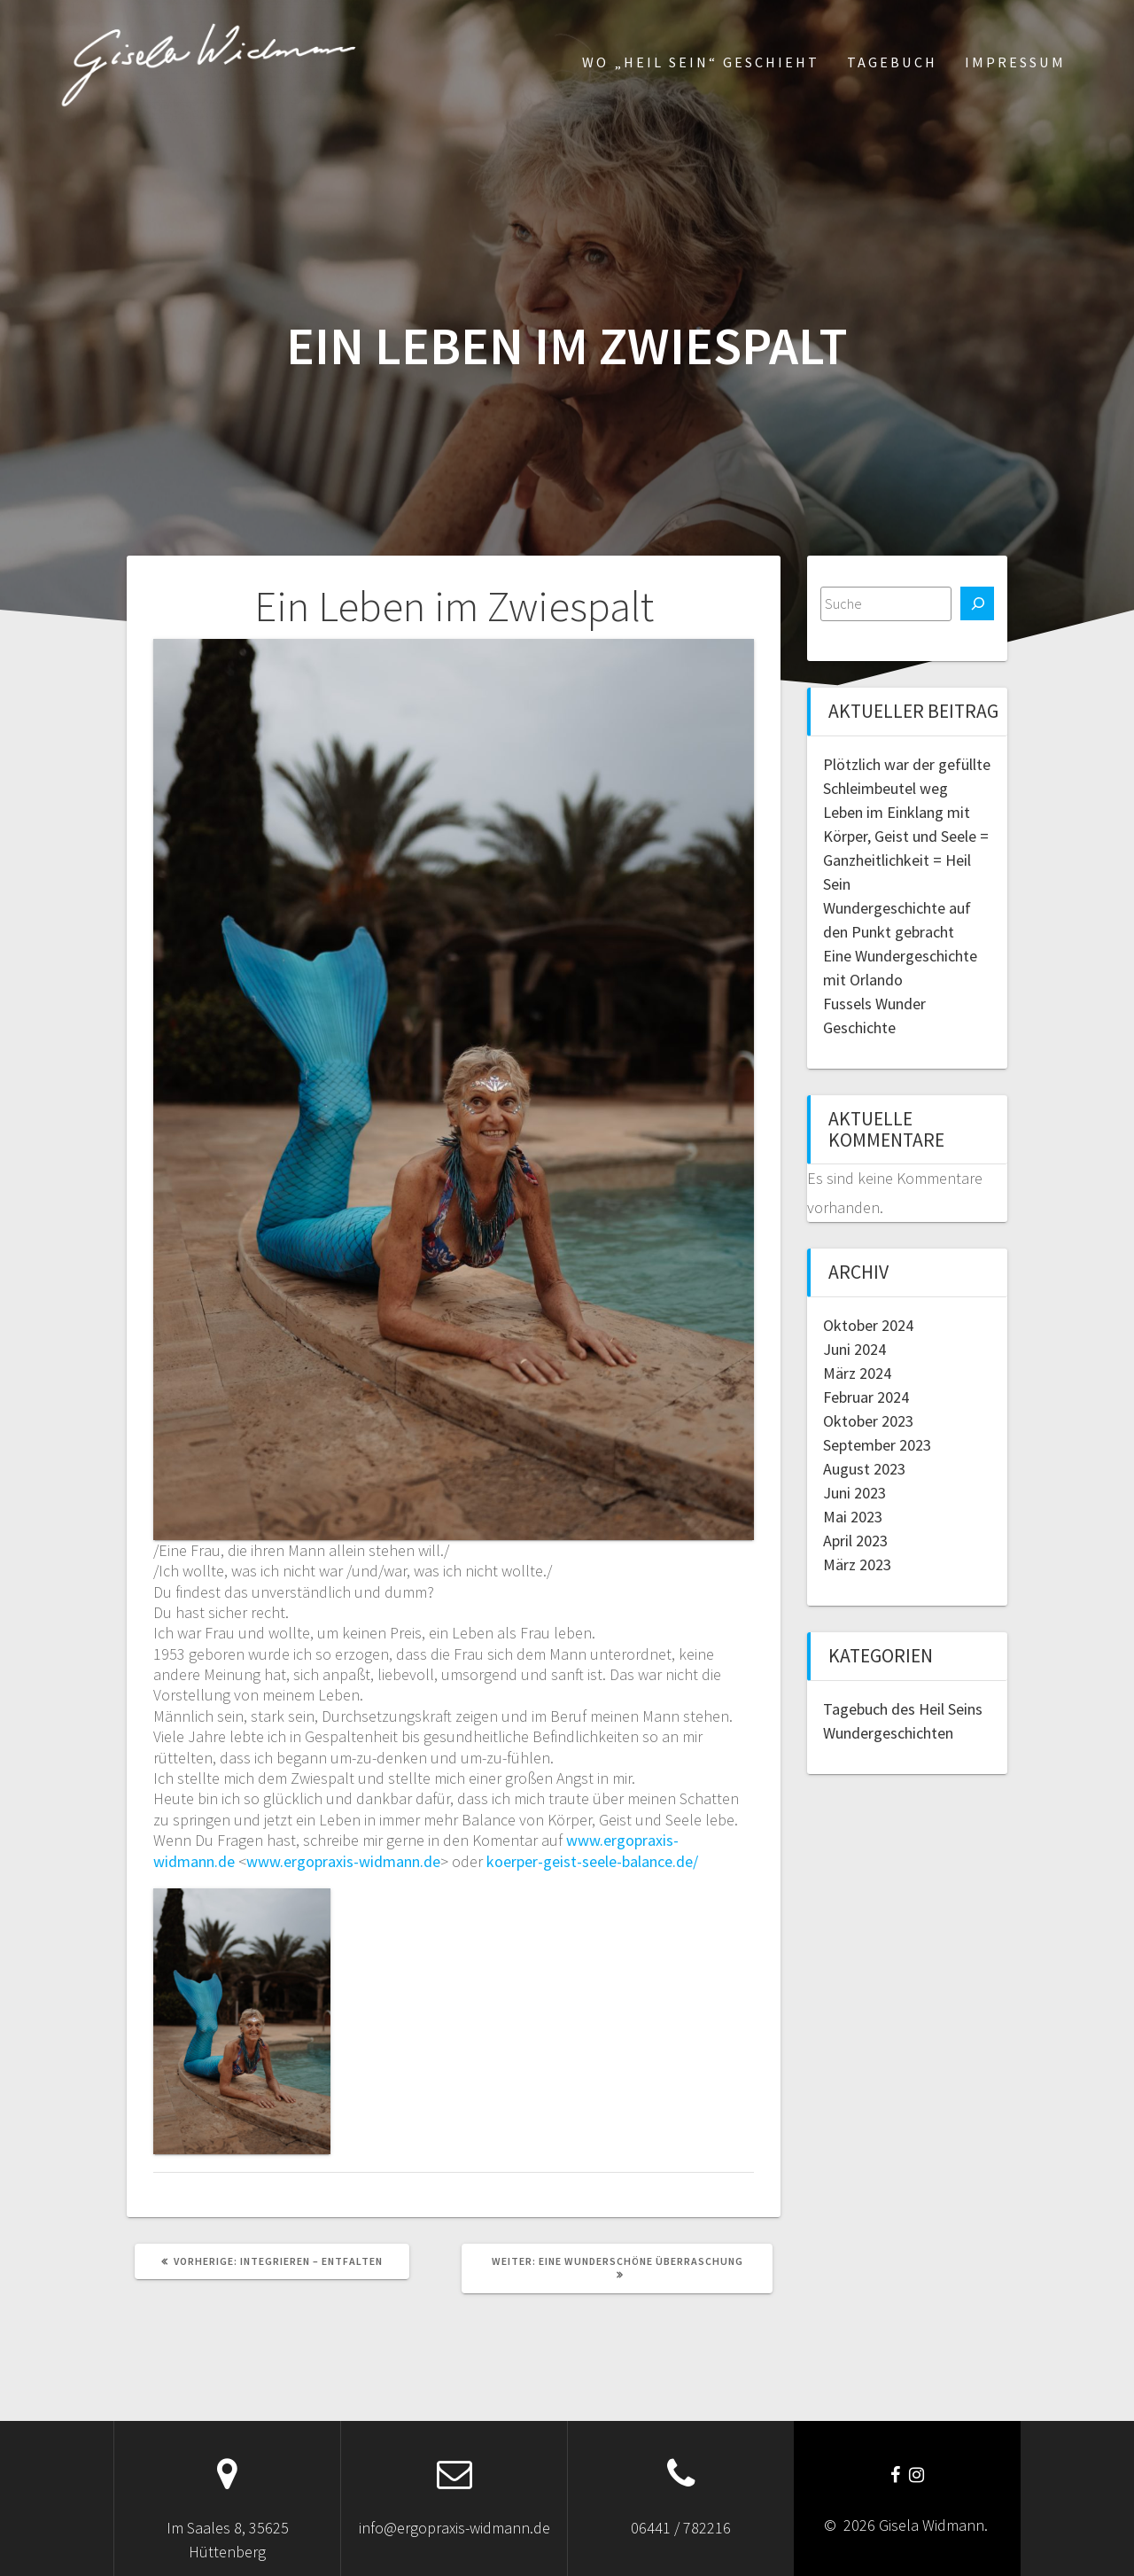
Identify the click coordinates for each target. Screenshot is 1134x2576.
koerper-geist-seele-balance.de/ (592, 1861)
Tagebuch (892, 62)
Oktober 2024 (868, 1325)
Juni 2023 (854, 1493)
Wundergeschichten (888, 1733)
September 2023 (877, 1445)
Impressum (1015, 62)
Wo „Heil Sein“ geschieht (700, 62)
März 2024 (857, 1373)
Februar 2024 (866, 1397)
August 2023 (864, 1469)
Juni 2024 (854, 1349)
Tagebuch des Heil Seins (903, 1709)
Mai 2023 (852, 1516)
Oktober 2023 (868, 1421)
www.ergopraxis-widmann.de (343, 1861)
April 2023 (855, 1540)
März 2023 (857, 1564)
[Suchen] (977, 603)
